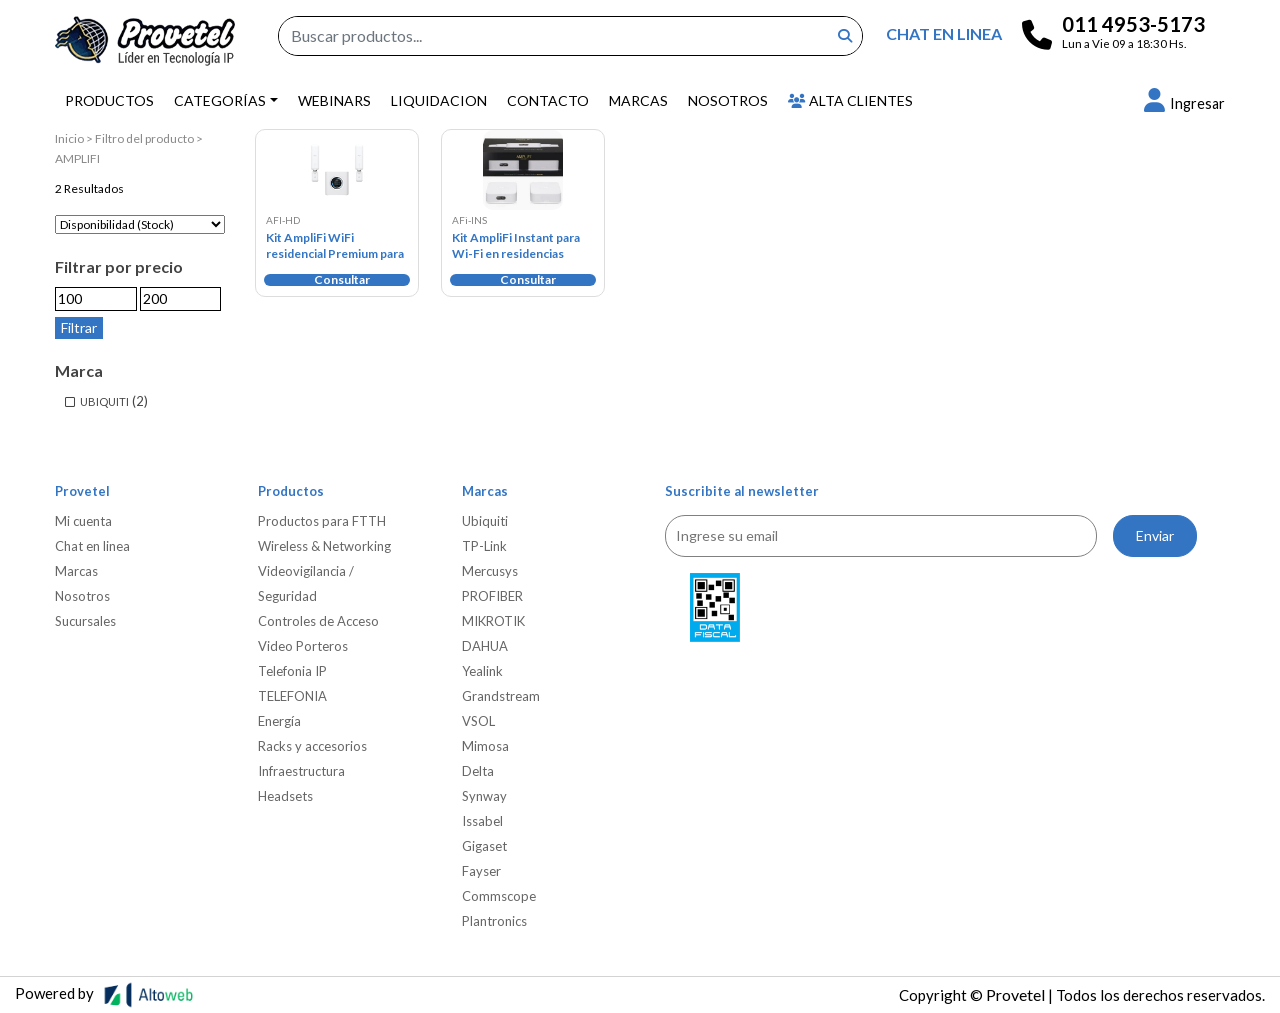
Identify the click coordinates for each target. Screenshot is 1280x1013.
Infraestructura (301, 771)
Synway (484, 796)
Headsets (285, 796)
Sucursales (85, 621)
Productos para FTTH (322, 521)
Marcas (638, 100)
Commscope (499, 896)
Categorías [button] (220, 100)
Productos (109, 100)
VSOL (478, 721)
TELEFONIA (292, 696)
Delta (478, 771)
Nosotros (728, 100)
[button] (1184, 103)
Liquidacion (439, 100)
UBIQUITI (104, 401)
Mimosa (485, 746)
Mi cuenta (83, 521)
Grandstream (501, 696)
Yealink (482, 671)
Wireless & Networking (324, 546)
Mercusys (490, 571)
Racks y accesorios (312, 746)
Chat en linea (92, 546)
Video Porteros (303, 646)
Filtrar (79, 327)
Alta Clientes (850, 100)
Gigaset (484, 846)
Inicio (69, 138)
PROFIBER (492, 596)
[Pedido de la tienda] (140, 224)
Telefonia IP (292, 671)
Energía (279, 721)
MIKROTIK (493, 621)
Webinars (334, 100)
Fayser (481, 871)
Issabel (482, 821)
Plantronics (494, 921)
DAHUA (485, 646)
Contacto (548, 100)
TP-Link (484, 546)
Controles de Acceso (318, 621)
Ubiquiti (485, 521)
